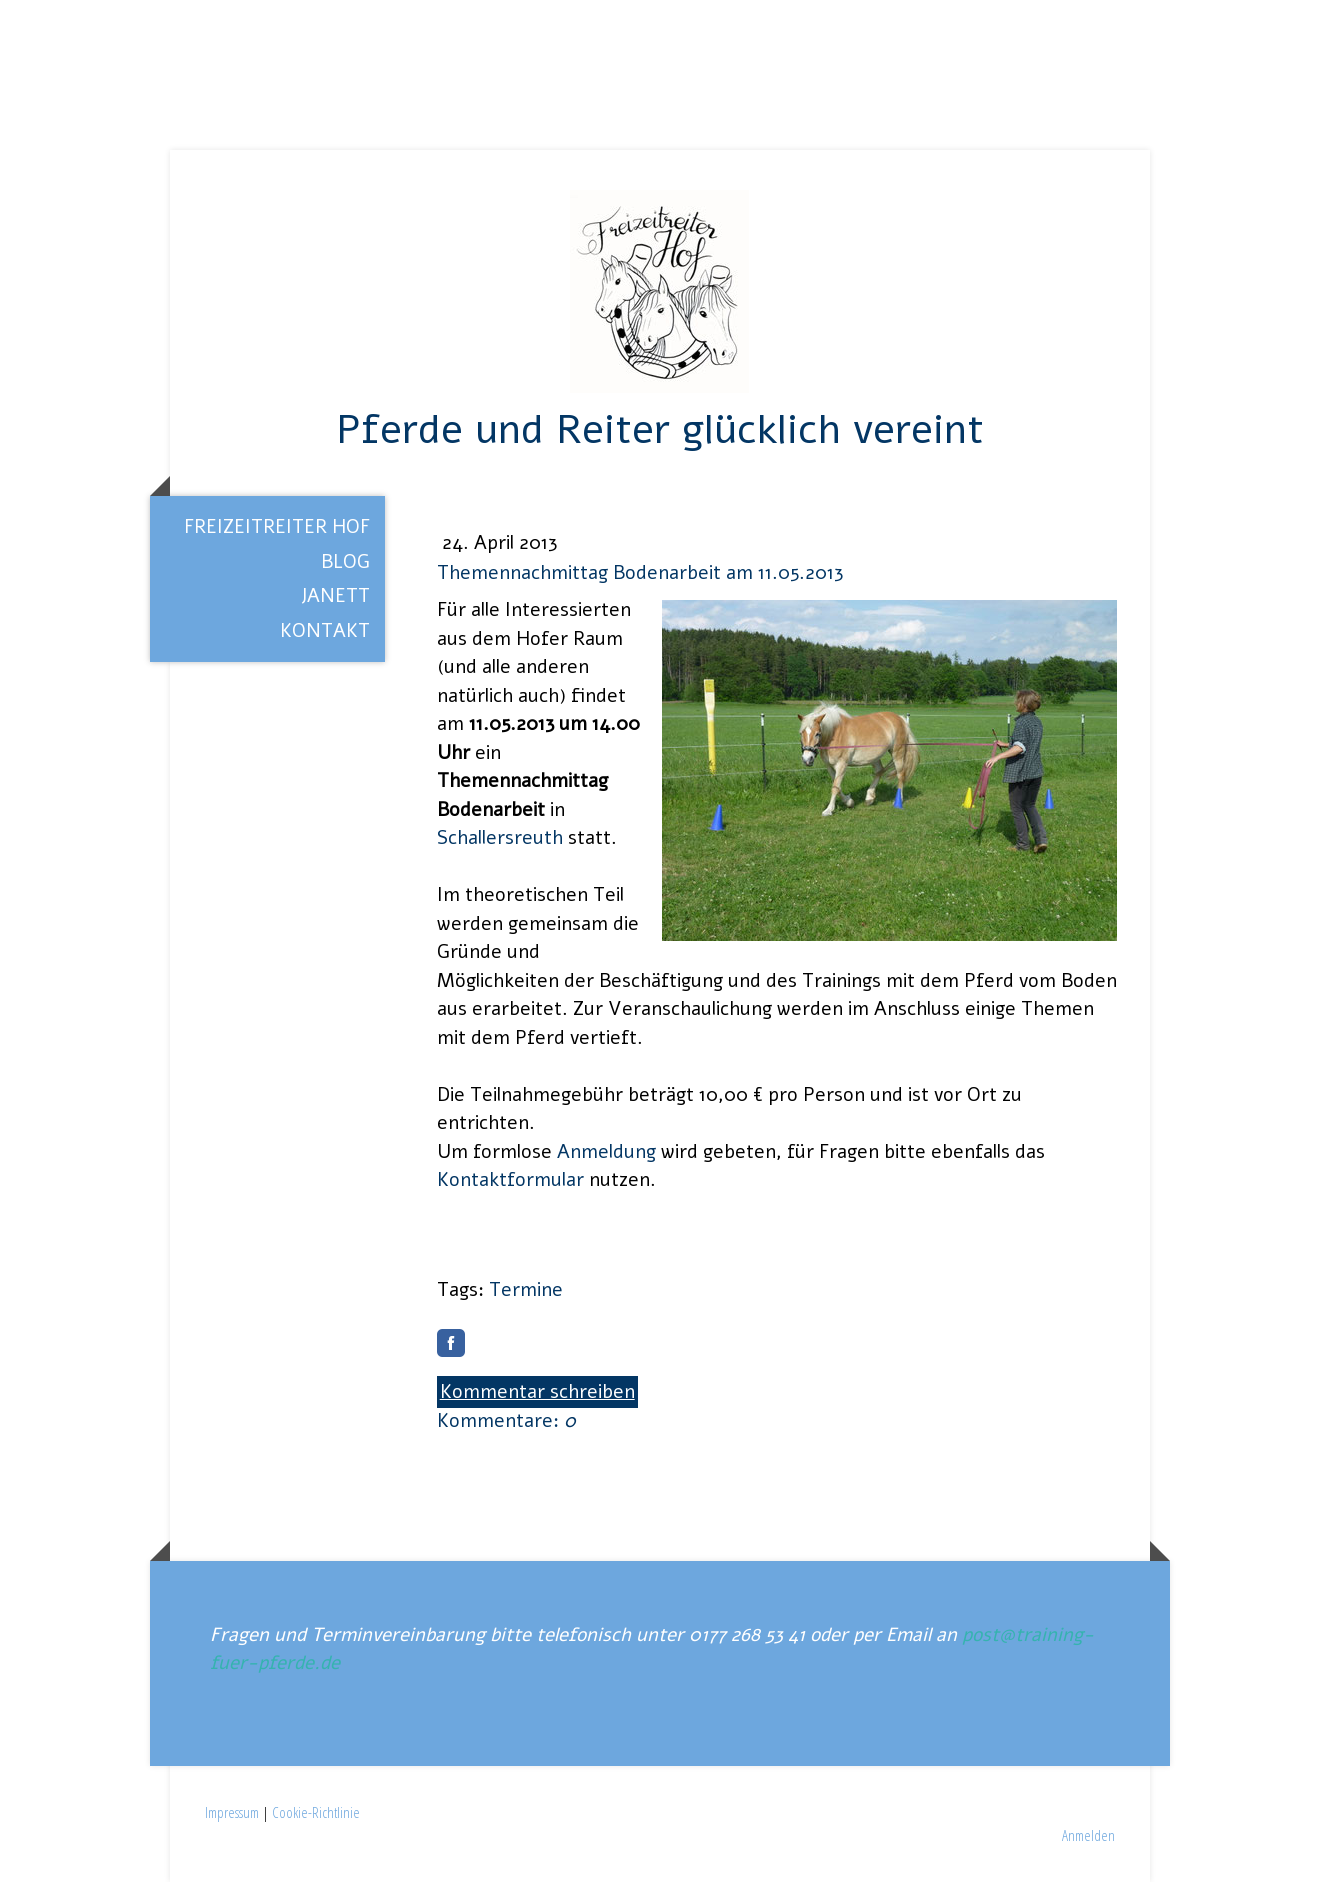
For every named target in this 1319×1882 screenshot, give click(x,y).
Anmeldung (606, 1152)
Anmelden (1088, 1835)
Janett (335, 596)
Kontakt (325, 631)
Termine (526, 1290)
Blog (345, 562)
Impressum (232, 1812)
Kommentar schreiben (537, 1392)
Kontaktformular (510, 1180)
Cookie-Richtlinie (316, 1812)
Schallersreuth (500, 838)
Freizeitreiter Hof (277, 527)
